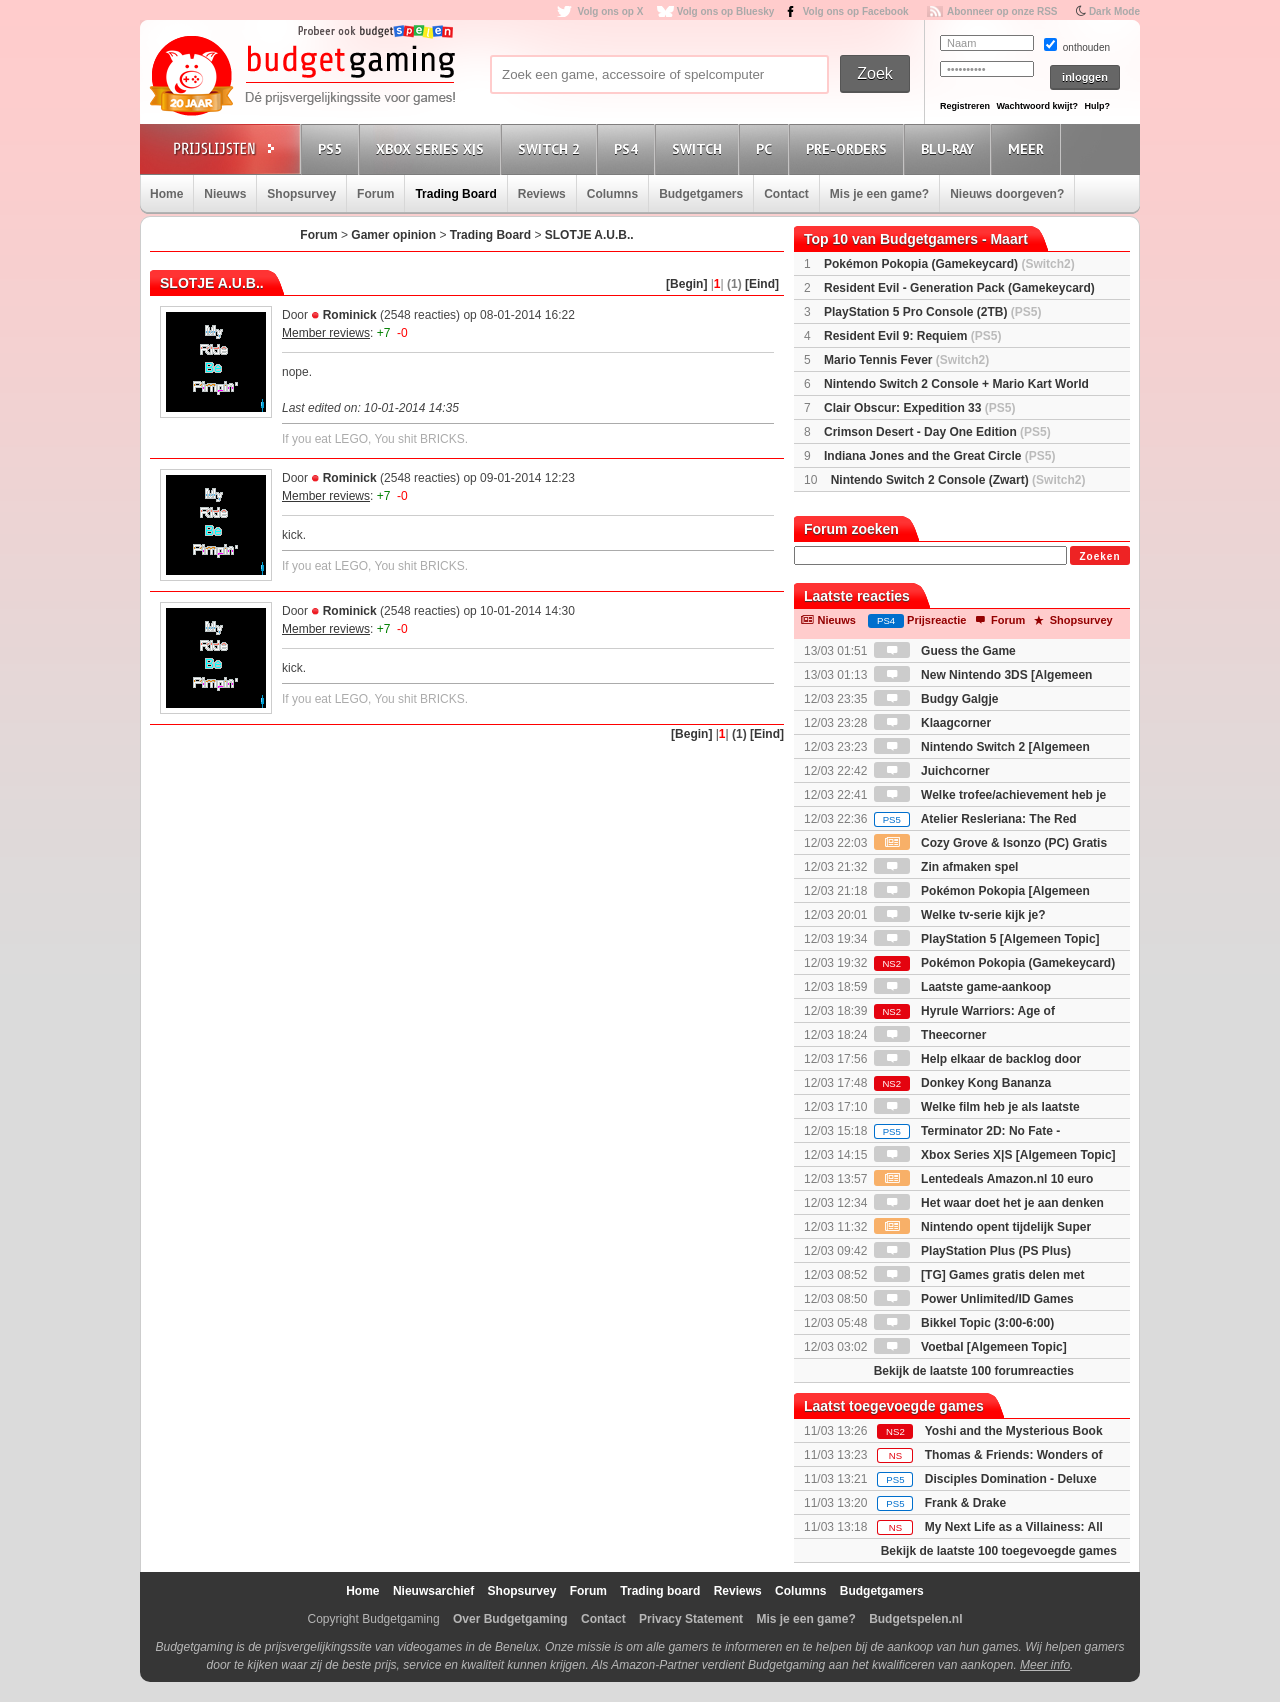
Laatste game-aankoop (962, 987)
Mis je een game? (879, 194)
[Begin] (686, 284)
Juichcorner (932, 771)
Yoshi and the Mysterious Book (1014, 1431)
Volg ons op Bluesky (726, 11)
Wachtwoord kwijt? (1037, 106)
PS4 (629, 148)
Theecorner (930, 1035)
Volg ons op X (610, 11)
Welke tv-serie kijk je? (960, 915)
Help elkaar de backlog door (977, 1059)
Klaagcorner (932, 723)
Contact (786, 194)
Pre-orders (849, 148)
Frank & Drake (965, 1503)
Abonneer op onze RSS (1002, 11)
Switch (700, 148)
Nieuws (225, 194)
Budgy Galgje (936, 699)
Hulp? (1097, 106)
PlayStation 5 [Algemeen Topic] (987, 939)
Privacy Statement (691, 1619)
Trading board (660, 1591)
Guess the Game (945, 651)
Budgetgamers (701, 194)
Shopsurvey (301, 194)
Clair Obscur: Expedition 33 (919, 408)
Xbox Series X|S (433, 148)
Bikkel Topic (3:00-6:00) (964, 1323)
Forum (375, 194)
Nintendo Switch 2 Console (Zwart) (958, 480)
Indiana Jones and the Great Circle (939, 456)
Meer (1029, 148)
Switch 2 (552, 148)
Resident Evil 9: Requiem (912, 336)
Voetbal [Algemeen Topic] (970, 1347)
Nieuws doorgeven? (1007, 194)
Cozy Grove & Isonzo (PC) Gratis (990, 843)
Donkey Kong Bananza (962, 1083)
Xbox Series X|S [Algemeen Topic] (995, 1155)
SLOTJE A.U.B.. (589, 235)
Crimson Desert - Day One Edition (937, 432)
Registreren (965, 106)
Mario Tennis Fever (906, 360)
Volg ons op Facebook (856, 11)
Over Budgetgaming (510, 1619)
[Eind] (762, 284)
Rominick (350, 315)
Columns (612, 194)
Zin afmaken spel (946, 867)
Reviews (542, 194)
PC (767, 148)
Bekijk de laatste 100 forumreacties (974, 1371)
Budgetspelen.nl (915, 1619)
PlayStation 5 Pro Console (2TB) (932, 312)
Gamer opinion (393, 235)
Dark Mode (1114, 11)
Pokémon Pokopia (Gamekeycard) (949, 264)
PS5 (333, 148)
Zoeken (1099, 556)
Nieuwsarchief (433, 1591)
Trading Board (455, 194)
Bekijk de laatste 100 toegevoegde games (999, 1551)
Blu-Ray (950, 148)
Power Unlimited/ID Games (974, 1299)
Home (166, 194)
